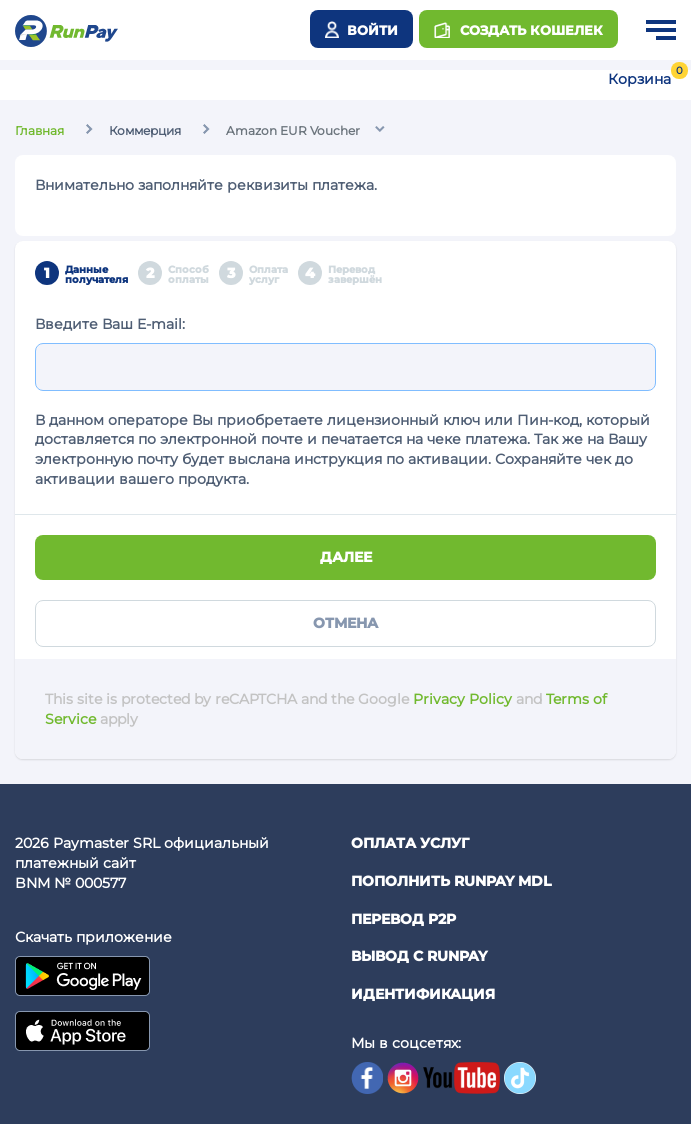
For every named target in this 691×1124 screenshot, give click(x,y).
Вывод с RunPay (419, 956)
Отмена (345, 623)
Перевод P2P (403, 919)
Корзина (639, 79)
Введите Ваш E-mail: (110, 324)
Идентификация (423, 994)
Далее (346, 557)
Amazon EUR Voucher (293, 130)
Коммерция (145, 130)
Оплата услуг (410, 843)
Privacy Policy (462, 699)
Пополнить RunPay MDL (451, 881)
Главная (39, 130)
